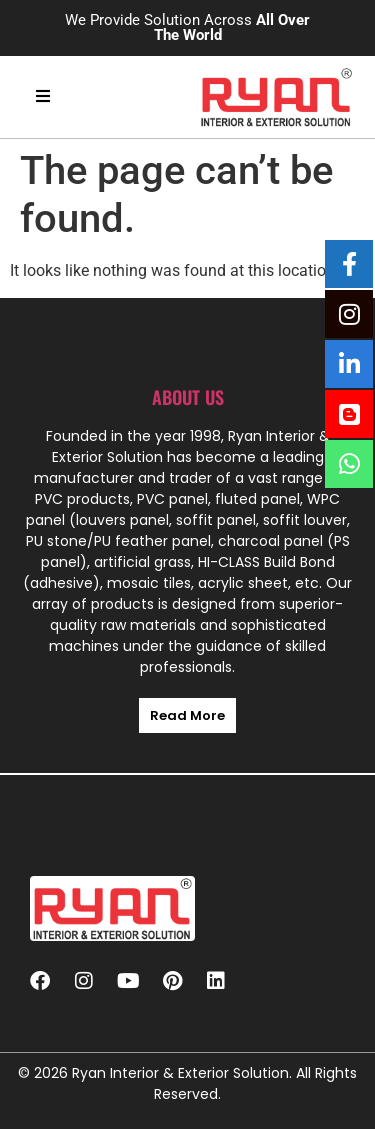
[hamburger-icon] (42, 97)
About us (188, 397)
